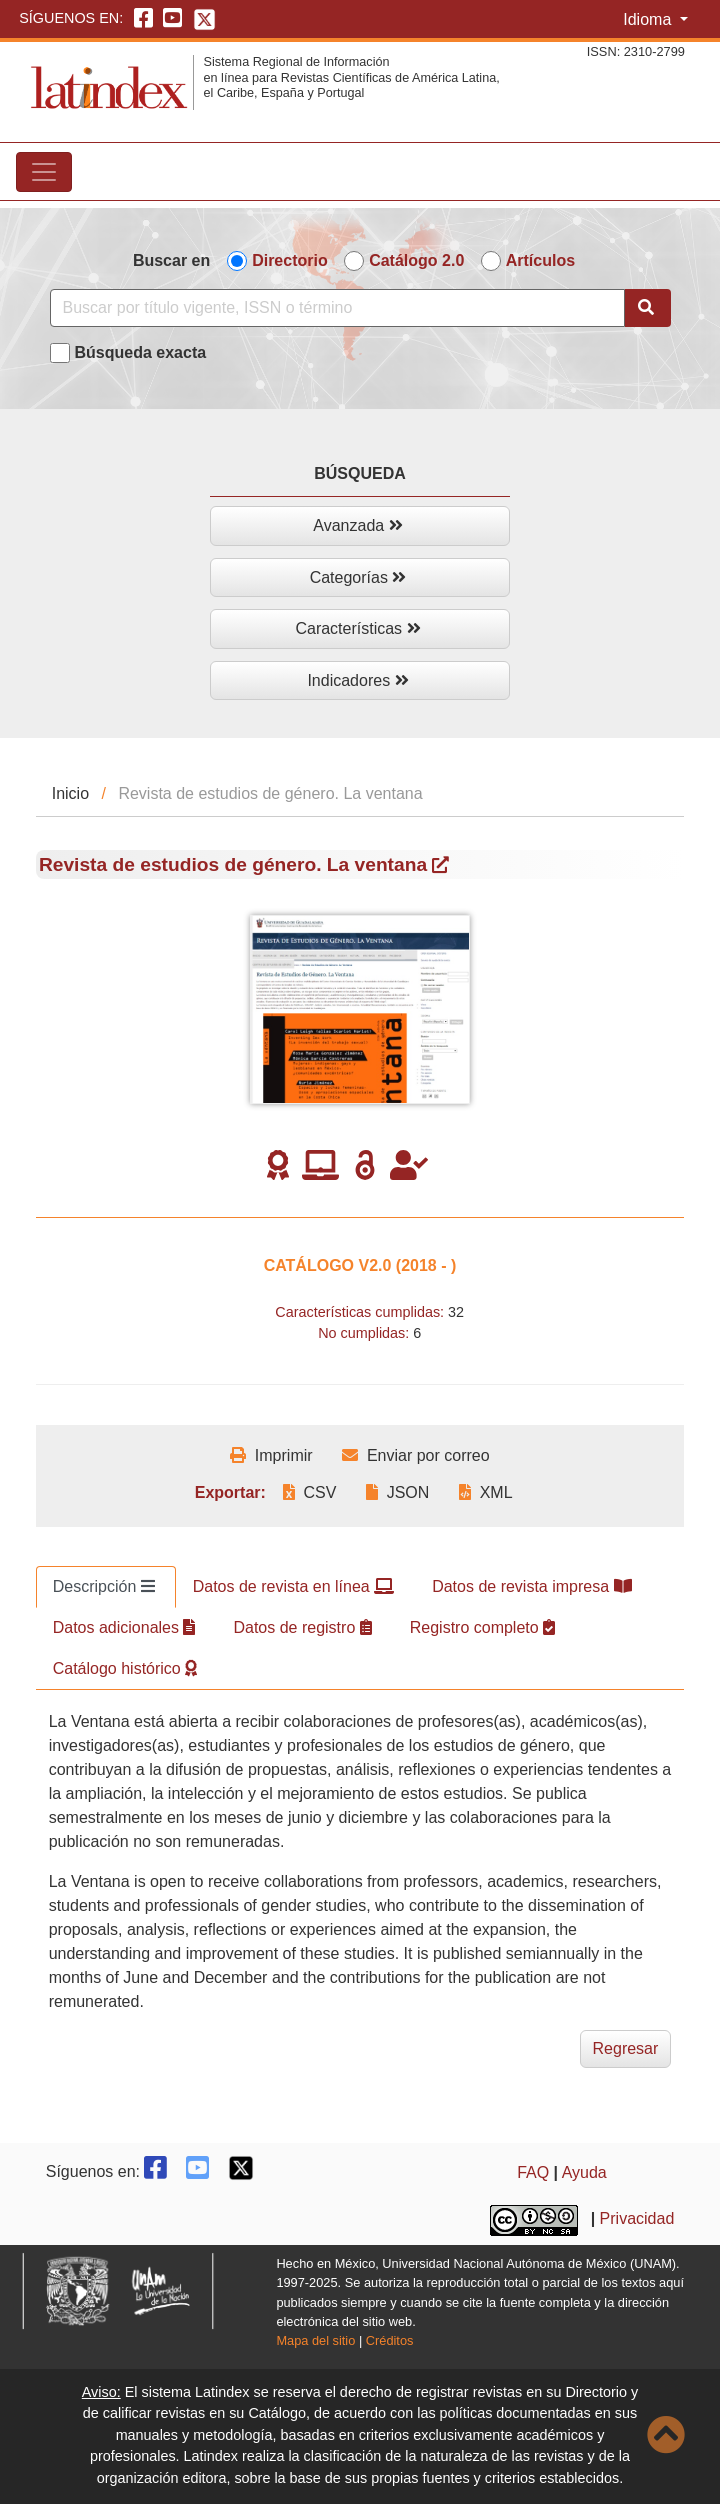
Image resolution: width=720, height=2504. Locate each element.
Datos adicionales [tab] (124, 1627)
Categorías (358, 577)
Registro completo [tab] (482, 1627)
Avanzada (357, 525)
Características (357, 628)
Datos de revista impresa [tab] (531, 1586)
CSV (309, 1492)
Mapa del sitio (315, 2340)
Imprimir (271, 1455)
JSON (397, 1492)
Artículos (540, 260)
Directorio (290, 260)
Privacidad (637, 2219)
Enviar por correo (415, 1455)
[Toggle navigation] (44, 172)
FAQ (533, 2172)
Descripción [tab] (104, 1586)
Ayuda (584, 2172)
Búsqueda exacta (141, 352)
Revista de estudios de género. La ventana (244, 864)
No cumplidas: (363, 1333)
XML (485, 1492)
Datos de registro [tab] (302, 1627)
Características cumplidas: (359, 1312)
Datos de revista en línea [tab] (293, 1586)
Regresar (626, 2048)
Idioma (649, 19)
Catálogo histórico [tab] (125, 1668)
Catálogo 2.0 (416, 260)
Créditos (390, 2340)
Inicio (70, 793)
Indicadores (357, 680)
